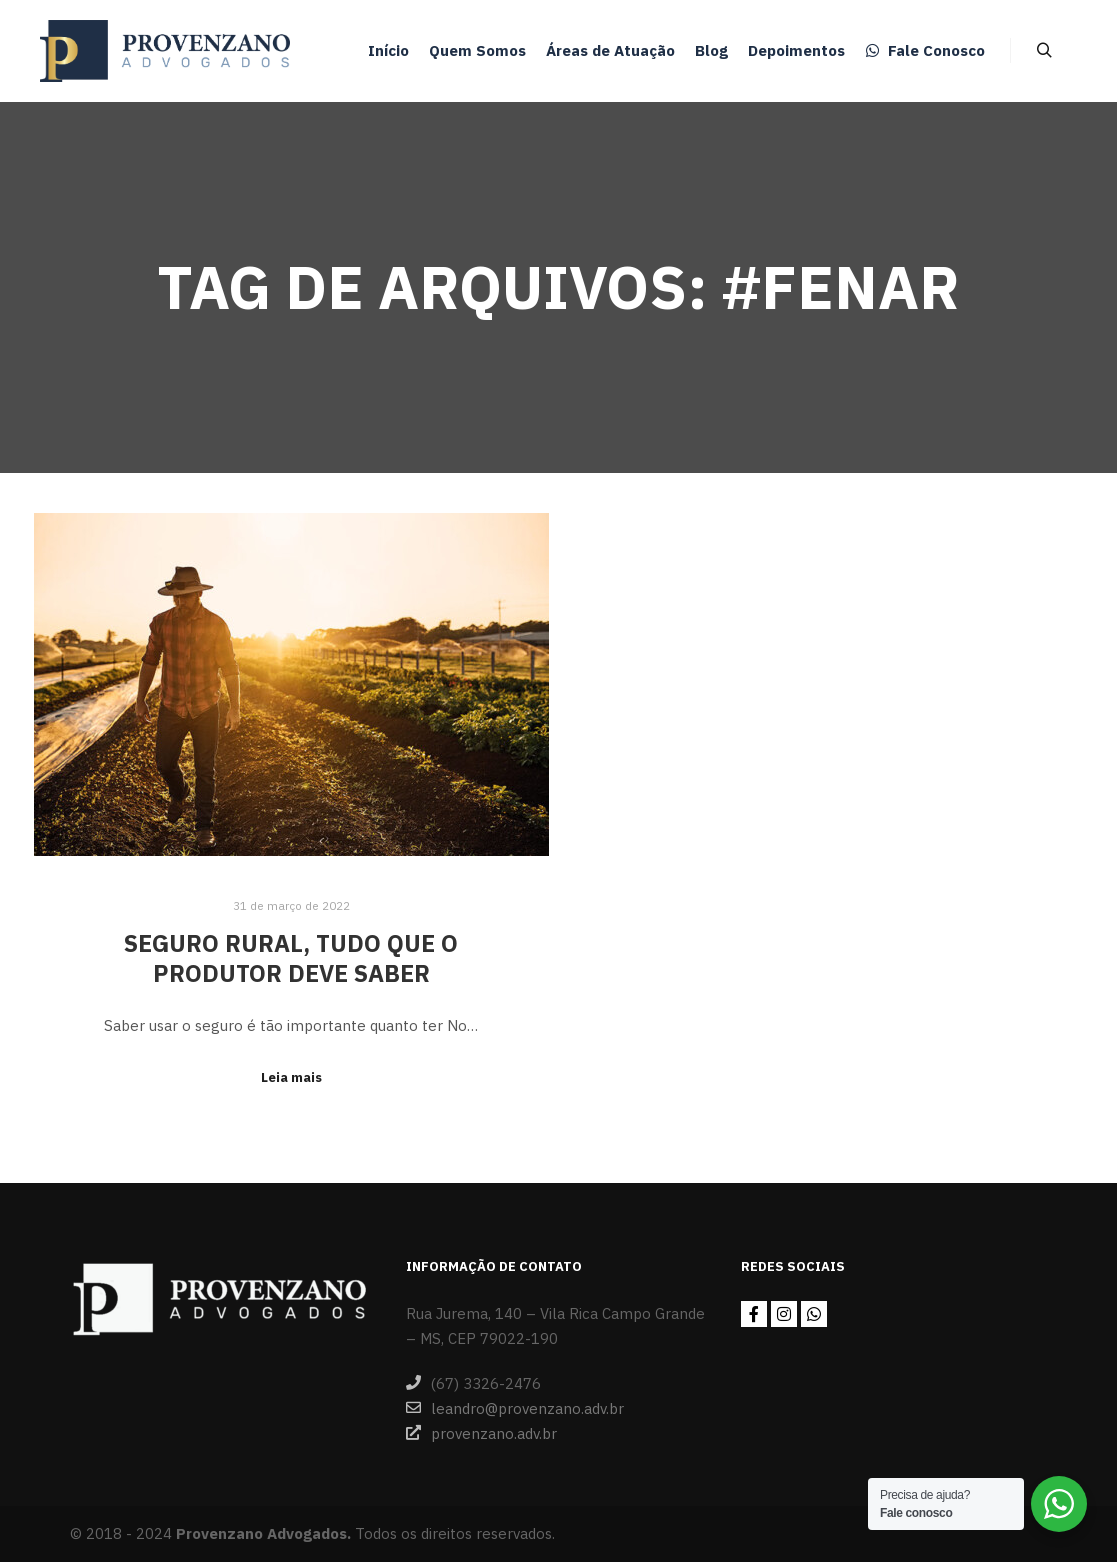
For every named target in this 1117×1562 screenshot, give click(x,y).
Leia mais (291, 1077)
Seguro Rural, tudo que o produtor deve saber (291, 958)
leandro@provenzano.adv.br (515, 1408)
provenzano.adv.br (481, 1433)
